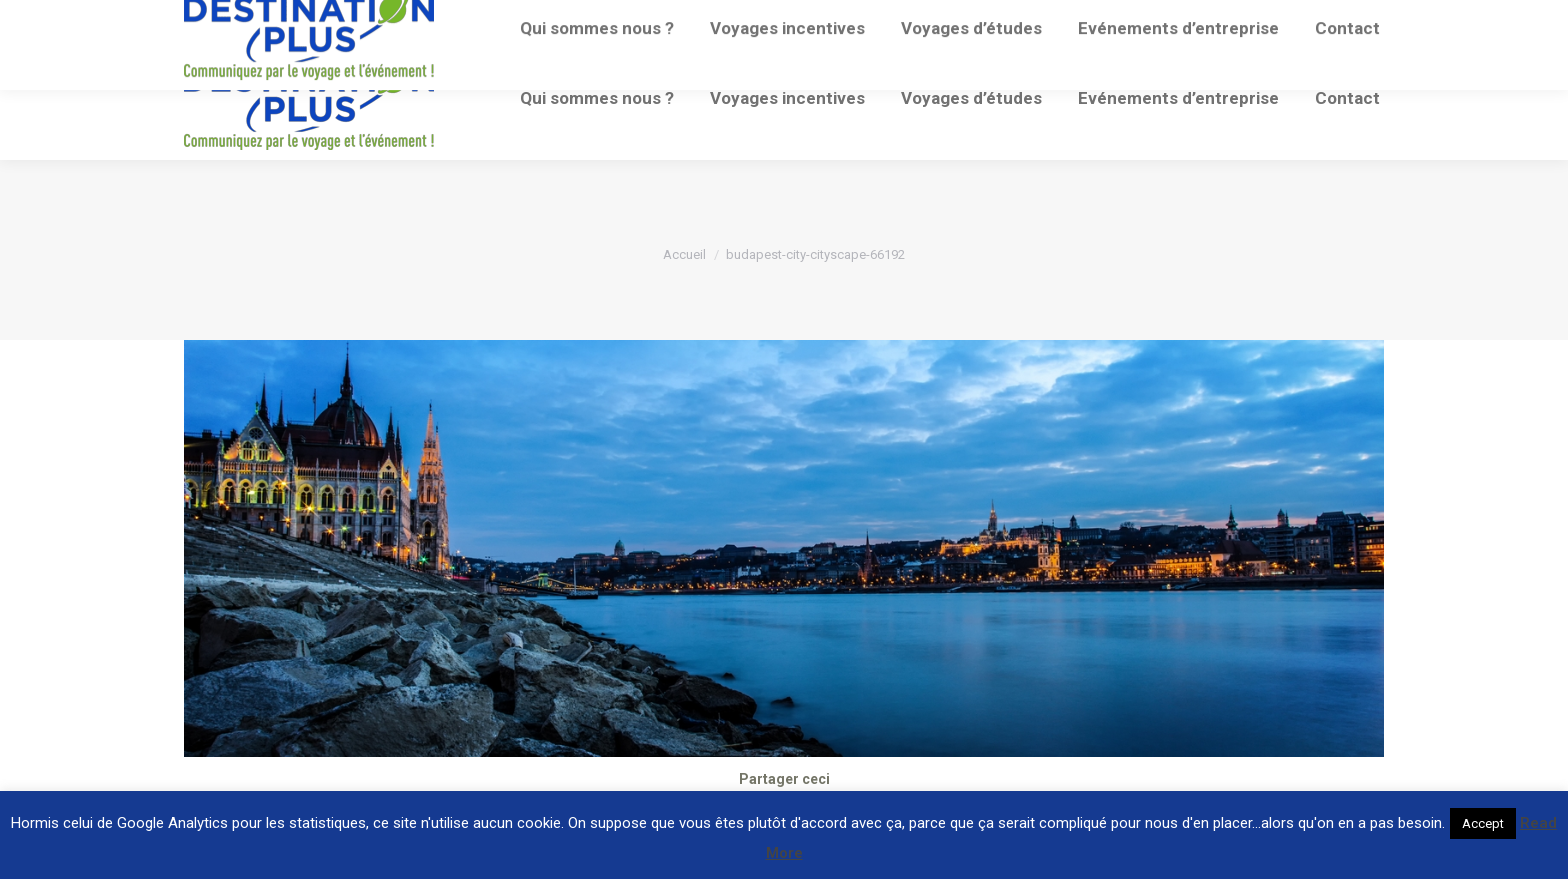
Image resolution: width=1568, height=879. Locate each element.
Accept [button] (1483, 823)
